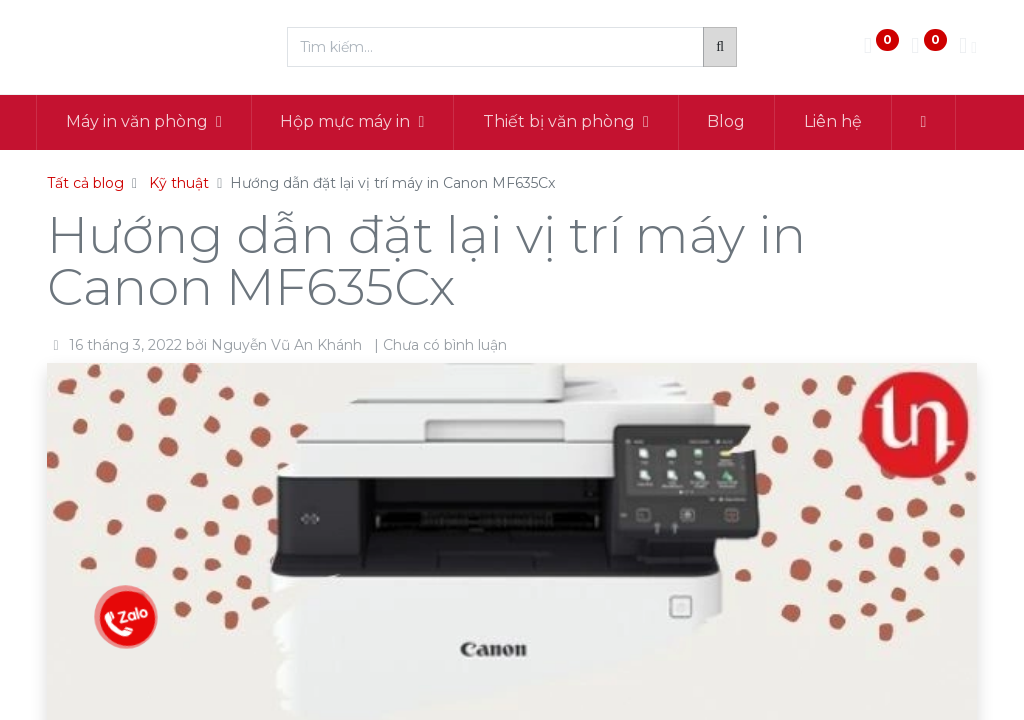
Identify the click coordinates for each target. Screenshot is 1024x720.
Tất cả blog (85, 183)
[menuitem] (738, 122)
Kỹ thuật (179, 183)
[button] (934, 122)
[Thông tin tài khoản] (968, 47)
